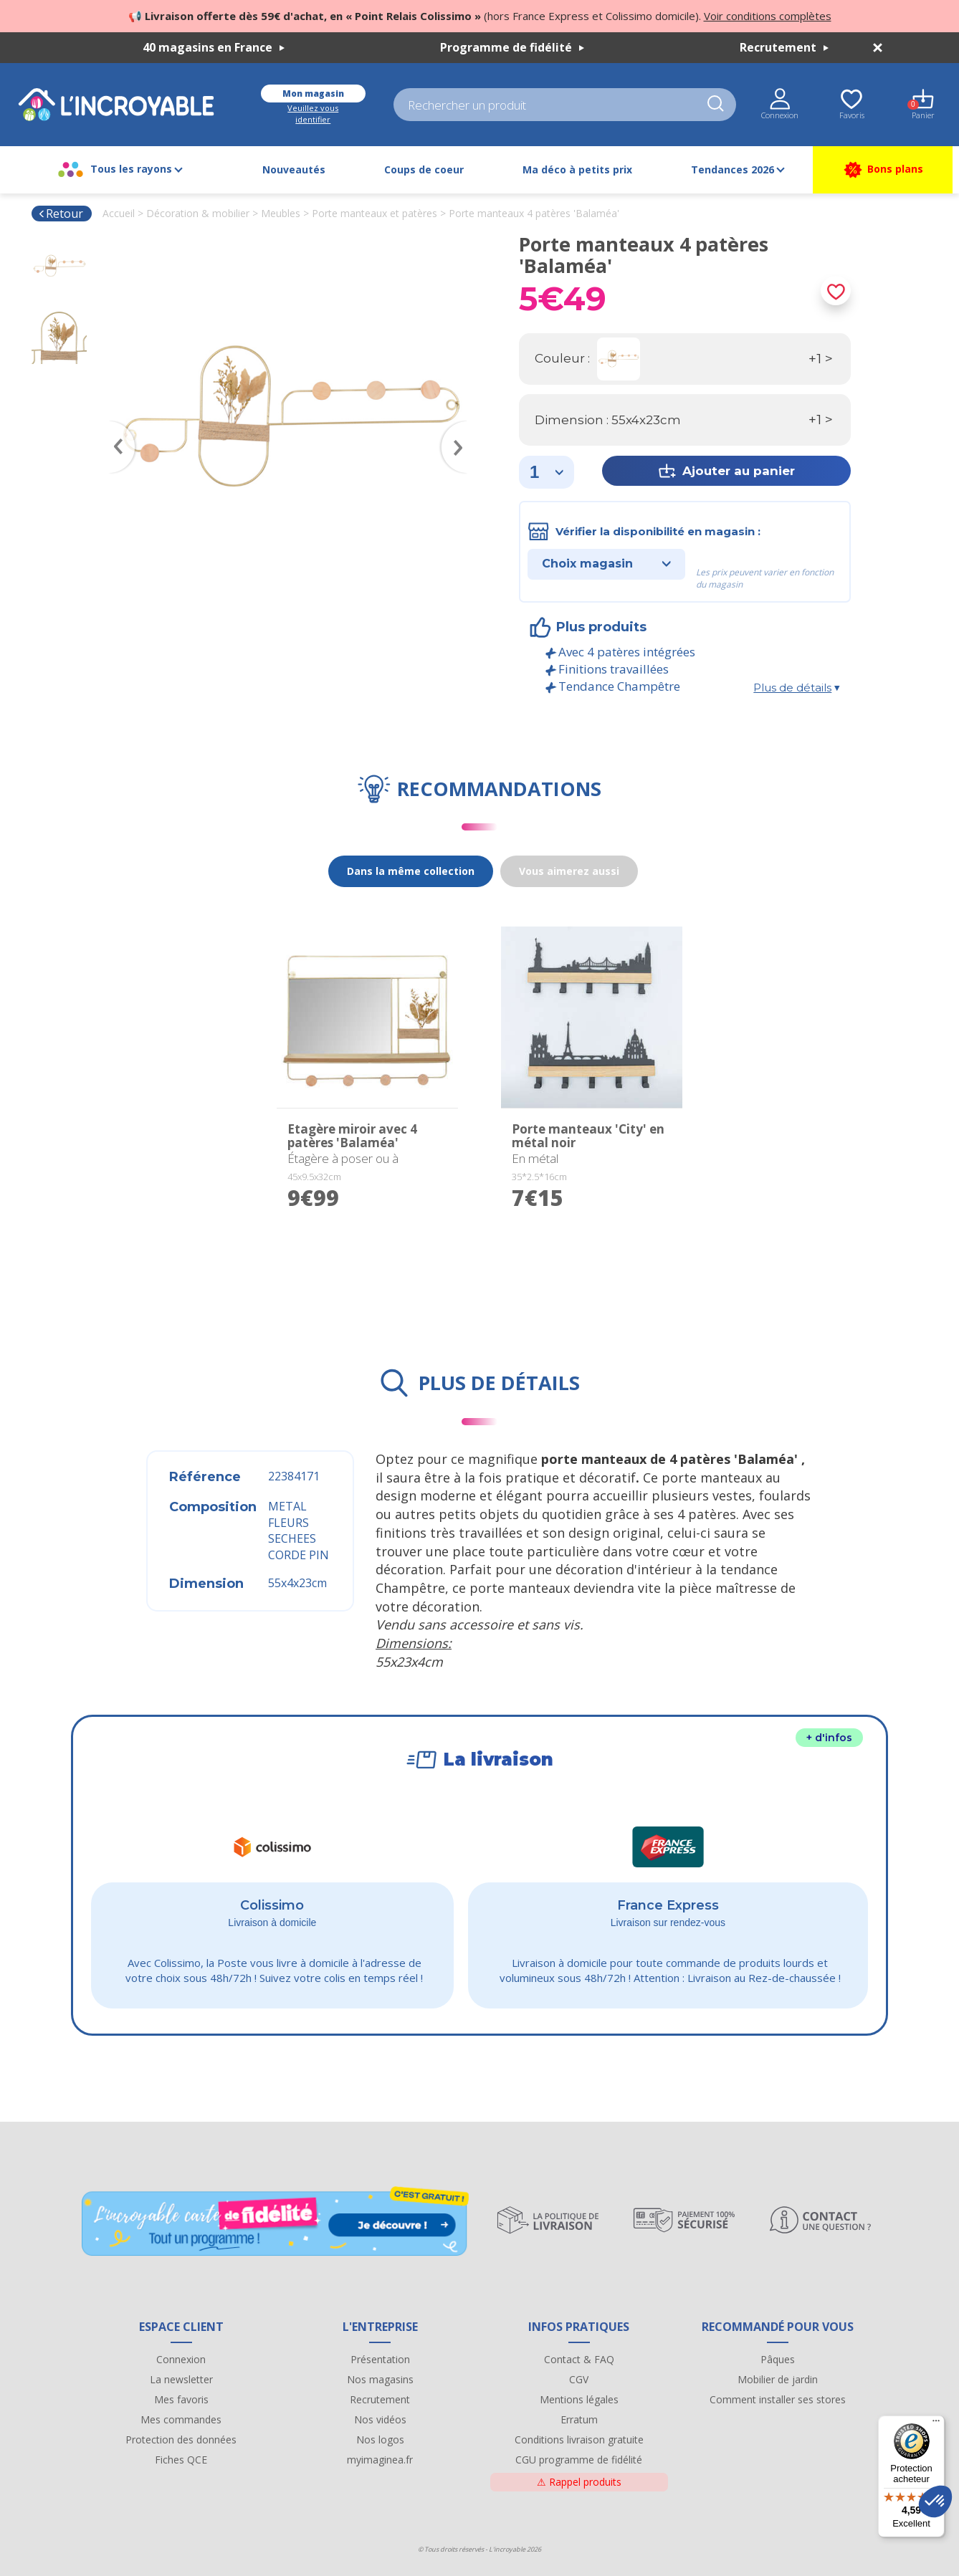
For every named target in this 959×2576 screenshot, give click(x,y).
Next (461, 426)
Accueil (118, 213)
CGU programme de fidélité (578, 2459)
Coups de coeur (424, 169)
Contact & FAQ (579, 2359)
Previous (115, 426)
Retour (60, 213)
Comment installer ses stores (778, 2399)
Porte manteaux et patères (374, 213)
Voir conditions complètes (767, 16)
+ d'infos (829, 1737)
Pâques (777, 2359)
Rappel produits (579, 2482)
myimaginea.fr (380, 2459)
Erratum (579, 2419)
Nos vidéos (380, 2419)
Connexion (181, 2359)
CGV (578, 2379)
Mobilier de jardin (778, 2379)
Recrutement (784, 47)
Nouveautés (293, 169)
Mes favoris (181, 2399)
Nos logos (380, 2439)
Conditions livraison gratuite (579, 2439)
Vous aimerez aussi (569, 871)
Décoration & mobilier (197, 213)
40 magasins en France (214, 47)
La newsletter (181, 2379)
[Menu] (936, 2424)
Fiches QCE (181, 2459)
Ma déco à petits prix (577, 169)
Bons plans (882, 170)
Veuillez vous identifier (312, 113)
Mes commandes (180, 2419)
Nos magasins (380, 2379)
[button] (935, 2501)
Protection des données (181, 2439)
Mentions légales (579, 2399)
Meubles (280, 213)
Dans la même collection (410, 871)
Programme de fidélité (512, 47)
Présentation (380, 2359)
